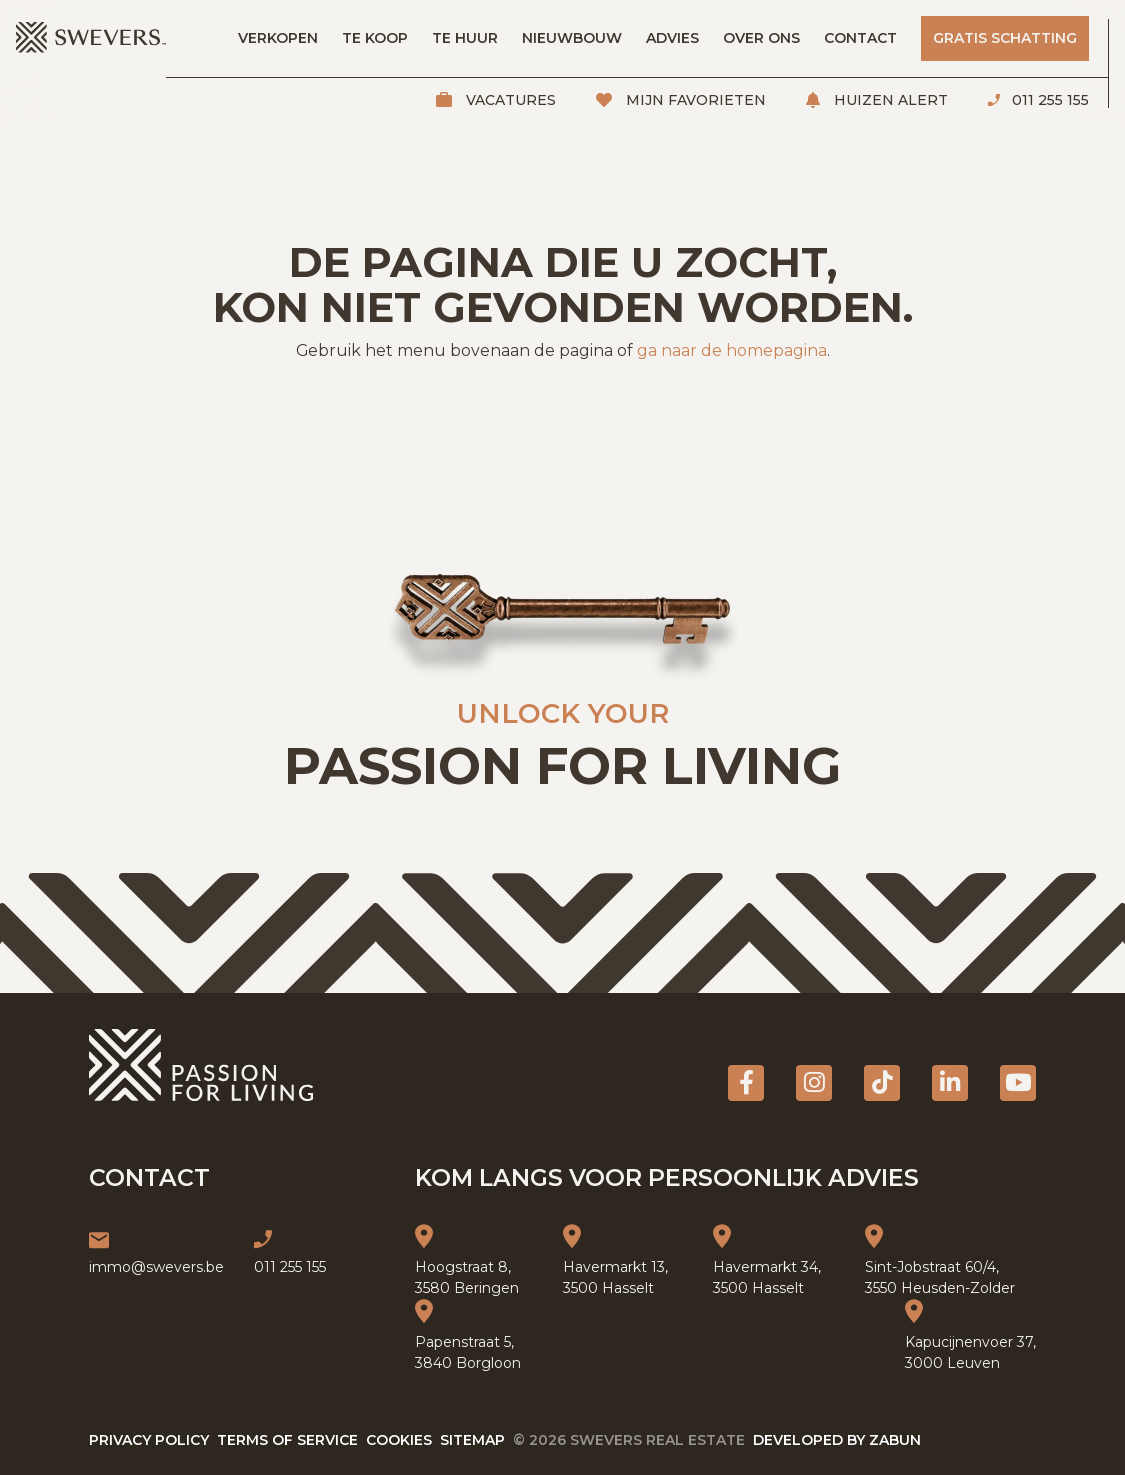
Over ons (761, 38)
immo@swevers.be (156, 1267)
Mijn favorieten (694, 100)
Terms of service (287, 1440)
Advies (672, 38)
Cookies (399, 1440)
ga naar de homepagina (732, 350)
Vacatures (509, 100)
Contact (860, 38)
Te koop (375, 38)
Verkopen (278, 38)
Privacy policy (149, 1440)
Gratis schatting (1005, 38)
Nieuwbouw (572, 38)
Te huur (465, 38)
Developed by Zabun (837, 1440)
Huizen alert (889, 100)
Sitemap (472, 1440)
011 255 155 (1048, 100)
